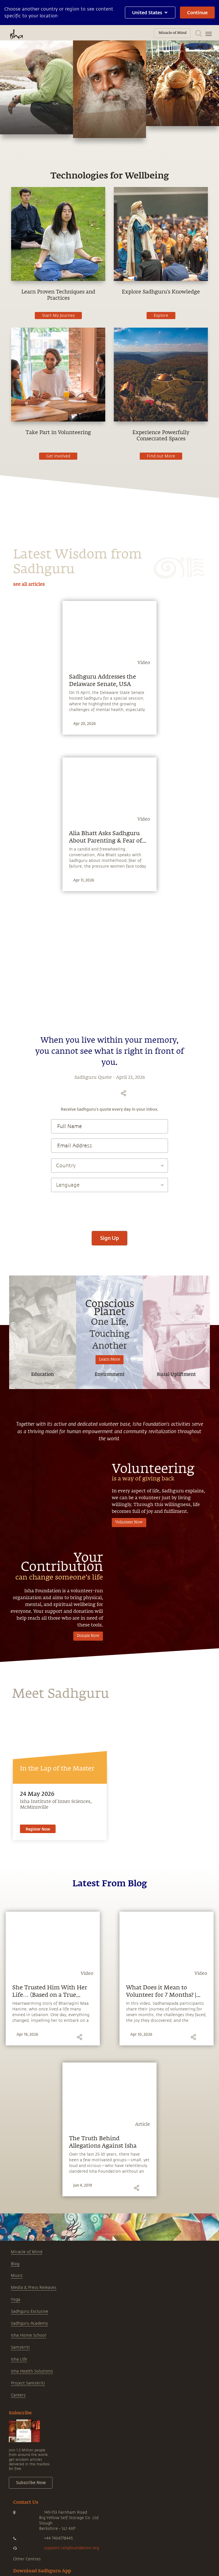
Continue (197, 12)
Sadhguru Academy (29, 2513)
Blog (15, 2454)
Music (17, 2466)
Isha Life (19, 2549)
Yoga (15, 2489)
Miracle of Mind (26, 2442)
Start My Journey (58, 315)
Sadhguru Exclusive (29, 2501)
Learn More (109, 1550)
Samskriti (20, 2537)
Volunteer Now (129, 1712)
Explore (161, 315)
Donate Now (88, 1826)
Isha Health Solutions (32, 2561)
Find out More (161, 456)
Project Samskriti (28, 2573)
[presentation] (109, 1399)
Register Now (38, 2018)
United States (150, 12)
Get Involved (58, 456)
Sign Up (109, 1428)
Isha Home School (28, 2525)
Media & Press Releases (33, 2478)
